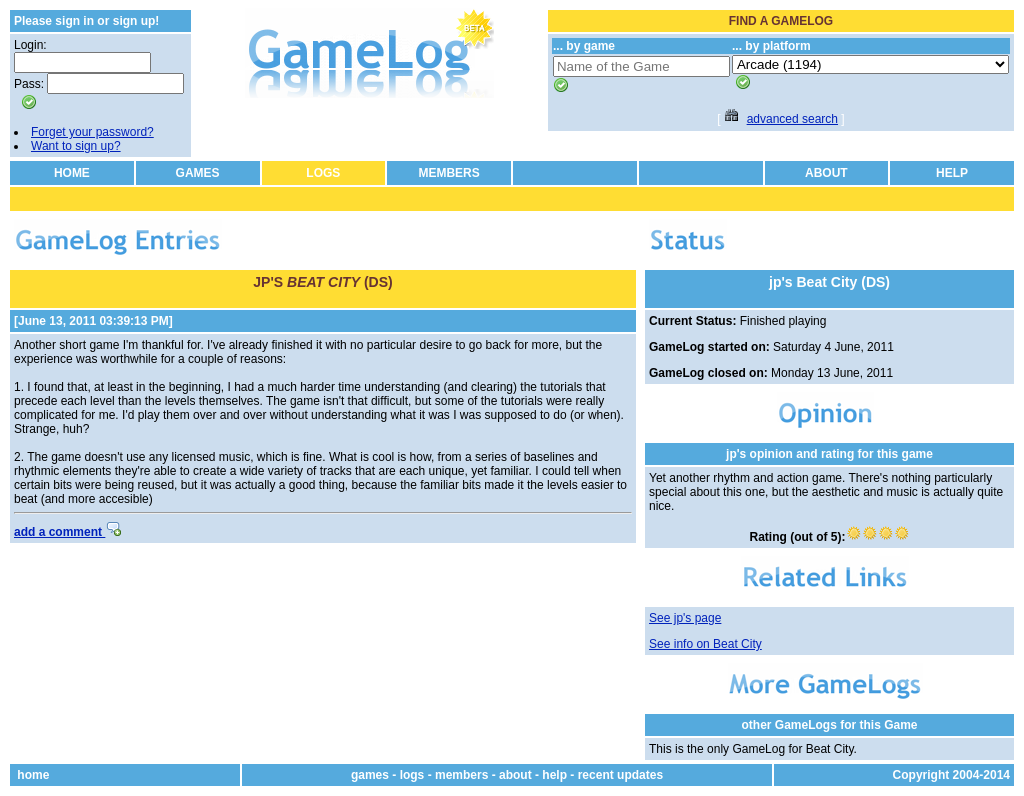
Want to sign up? (76, 146)
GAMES (198, 173)
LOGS (323, 173)
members (461, 775)
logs (412, 775)
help (554, 775)
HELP (952, 173)
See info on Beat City (705, 644)
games (370, 775)
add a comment (67, 532)
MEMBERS (448, 173)
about (515, 775)
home (33, 775)
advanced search (792, 119)
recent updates (620, 775)
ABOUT (826, 173)
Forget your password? (92, 132)
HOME (72, 173)
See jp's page (685, 618)
